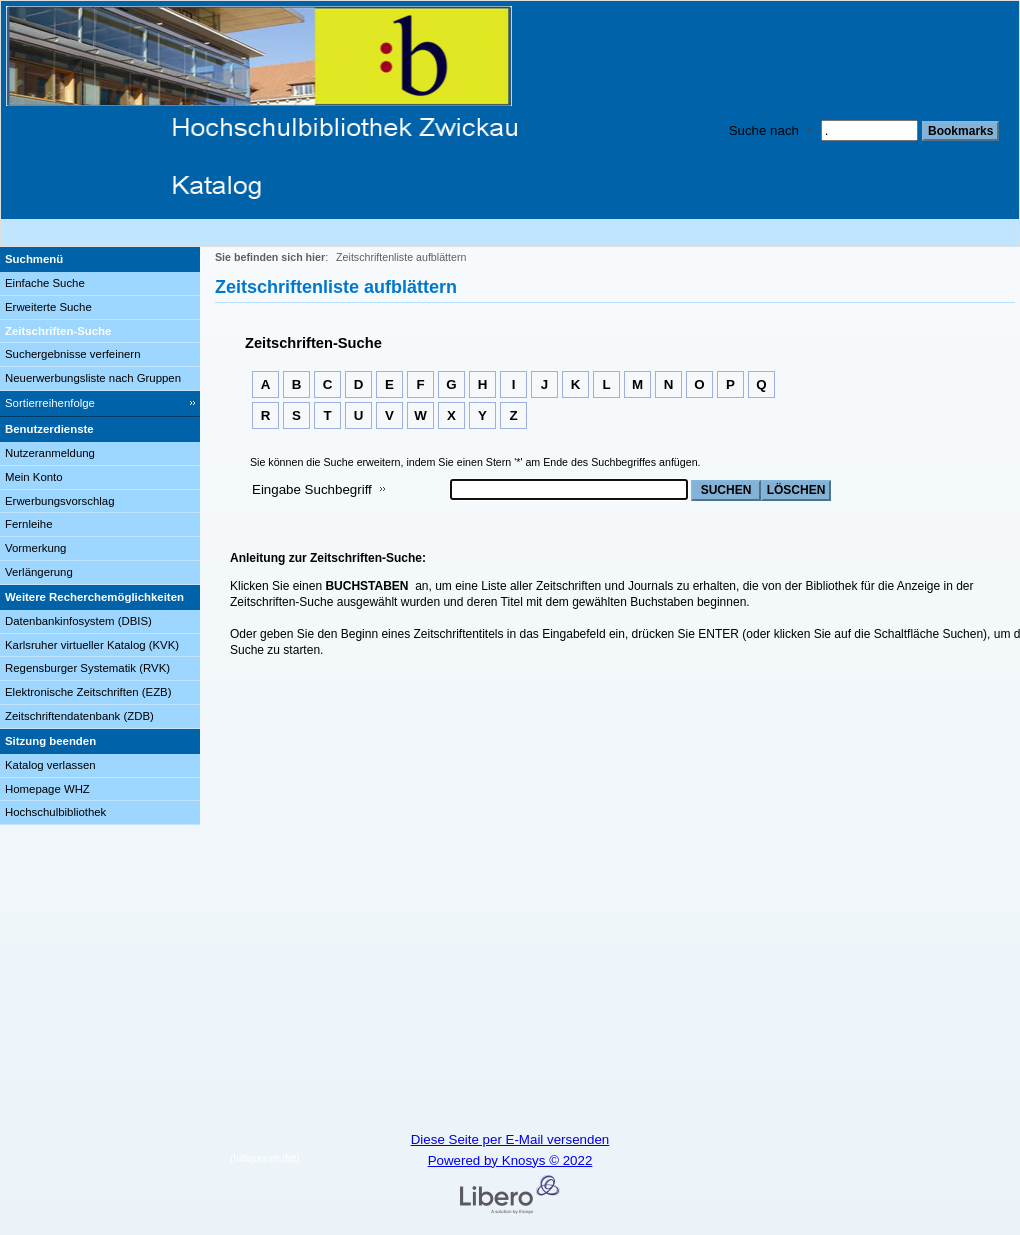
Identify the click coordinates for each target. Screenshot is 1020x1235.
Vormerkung (35, 548)
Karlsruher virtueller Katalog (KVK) (92, 645)
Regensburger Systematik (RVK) (87, 668)
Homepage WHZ (47, 789)
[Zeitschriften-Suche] (100, 332)
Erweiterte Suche (48, 307)
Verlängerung (39, 572)
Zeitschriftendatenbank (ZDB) (79, 716)
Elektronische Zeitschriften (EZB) (88, 692)
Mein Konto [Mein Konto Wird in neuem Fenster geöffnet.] (34, 477)
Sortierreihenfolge (50, 403)
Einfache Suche (45, 283)
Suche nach (764, 130)
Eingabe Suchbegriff (312, 489)
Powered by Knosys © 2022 (510, 1160)
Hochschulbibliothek (55, 812)
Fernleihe (29, 524)
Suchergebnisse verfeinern (73, 354)
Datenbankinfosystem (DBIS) (78, 621)
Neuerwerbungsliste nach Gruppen (93, 378)
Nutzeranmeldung (50, 453)
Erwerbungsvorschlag (60, 501)
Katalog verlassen (50, 765)
